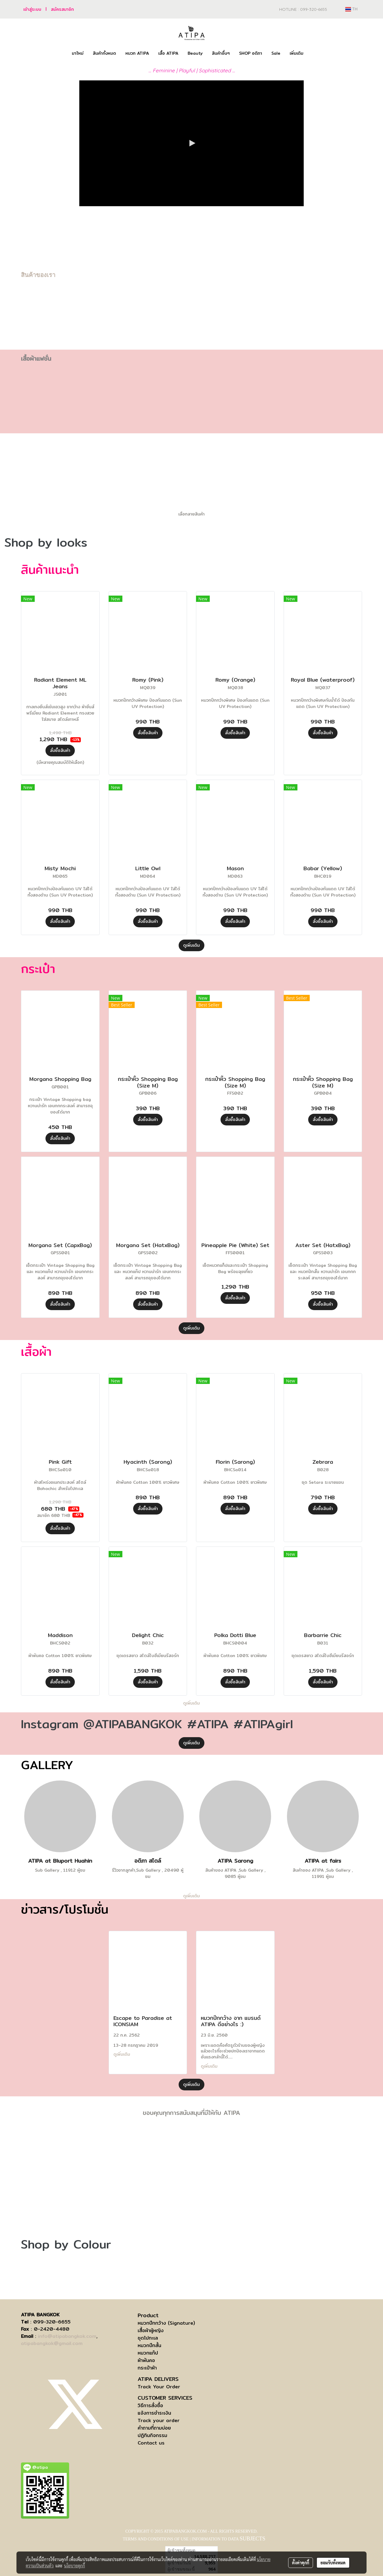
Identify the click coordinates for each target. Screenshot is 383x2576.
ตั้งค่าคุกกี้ (300, 2562)
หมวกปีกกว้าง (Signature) (166, 2323)
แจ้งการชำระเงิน (154, 2413)
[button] (313, 53)
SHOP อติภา (250, 53)
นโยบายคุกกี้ (74, 2565)
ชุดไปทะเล (148, 2338)
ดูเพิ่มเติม (191, 945)
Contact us (151, 2443)
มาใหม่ (77, 53)
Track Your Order (159, 2386)
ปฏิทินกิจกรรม (152, 2435)
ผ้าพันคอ (146, 2360)
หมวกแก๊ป (148, 2353)
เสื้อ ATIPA (168, 53)
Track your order (159, 2420)
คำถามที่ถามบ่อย (154, 2428)
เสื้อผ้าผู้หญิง (151, 2330)
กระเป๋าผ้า (147, 2368)
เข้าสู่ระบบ (32, 9)
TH (351, 9)
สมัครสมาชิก (62, 9)
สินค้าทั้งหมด (104, 53)
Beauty (195, 53)
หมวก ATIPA (137, 53)
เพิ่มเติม (296, 53)
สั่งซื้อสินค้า (60, 750)
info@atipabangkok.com (67, 2336)
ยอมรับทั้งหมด (333, 2562)
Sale (275, 53)
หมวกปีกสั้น (149, 2345)
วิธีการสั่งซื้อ (150, 2405)
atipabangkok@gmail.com (52, 2343)
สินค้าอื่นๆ (221, 53)
